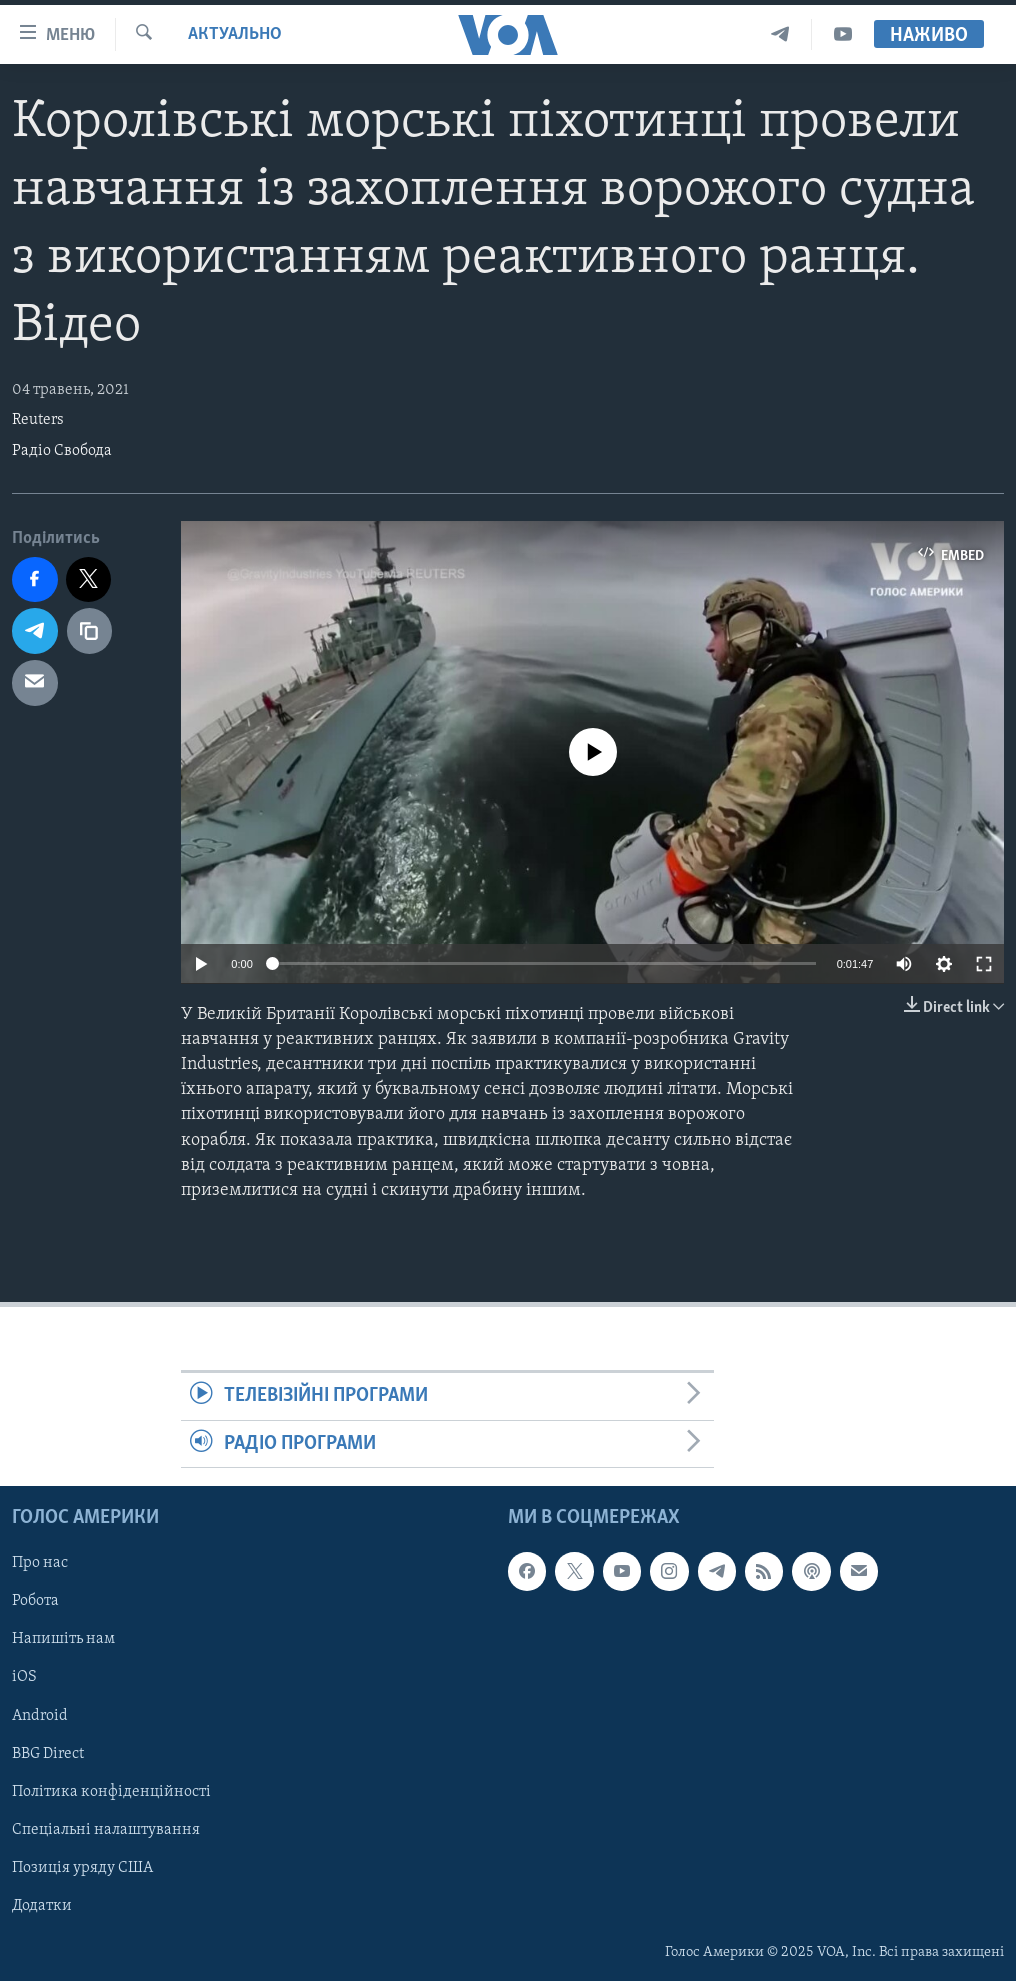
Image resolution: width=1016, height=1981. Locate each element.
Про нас (40, 1563)
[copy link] (90, 631)
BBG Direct (48, 1753)
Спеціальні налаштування (106, 1830)
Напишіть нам (63, 1639)
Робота (35, 1601)
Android (40, 1715)
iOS (24, 1677)
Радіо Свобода (62, 451)
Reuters (38, 420)
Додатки (42, 1906)
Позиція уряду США (82, 1868)
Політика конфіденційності (111, 1791)
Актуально (235, 34)
